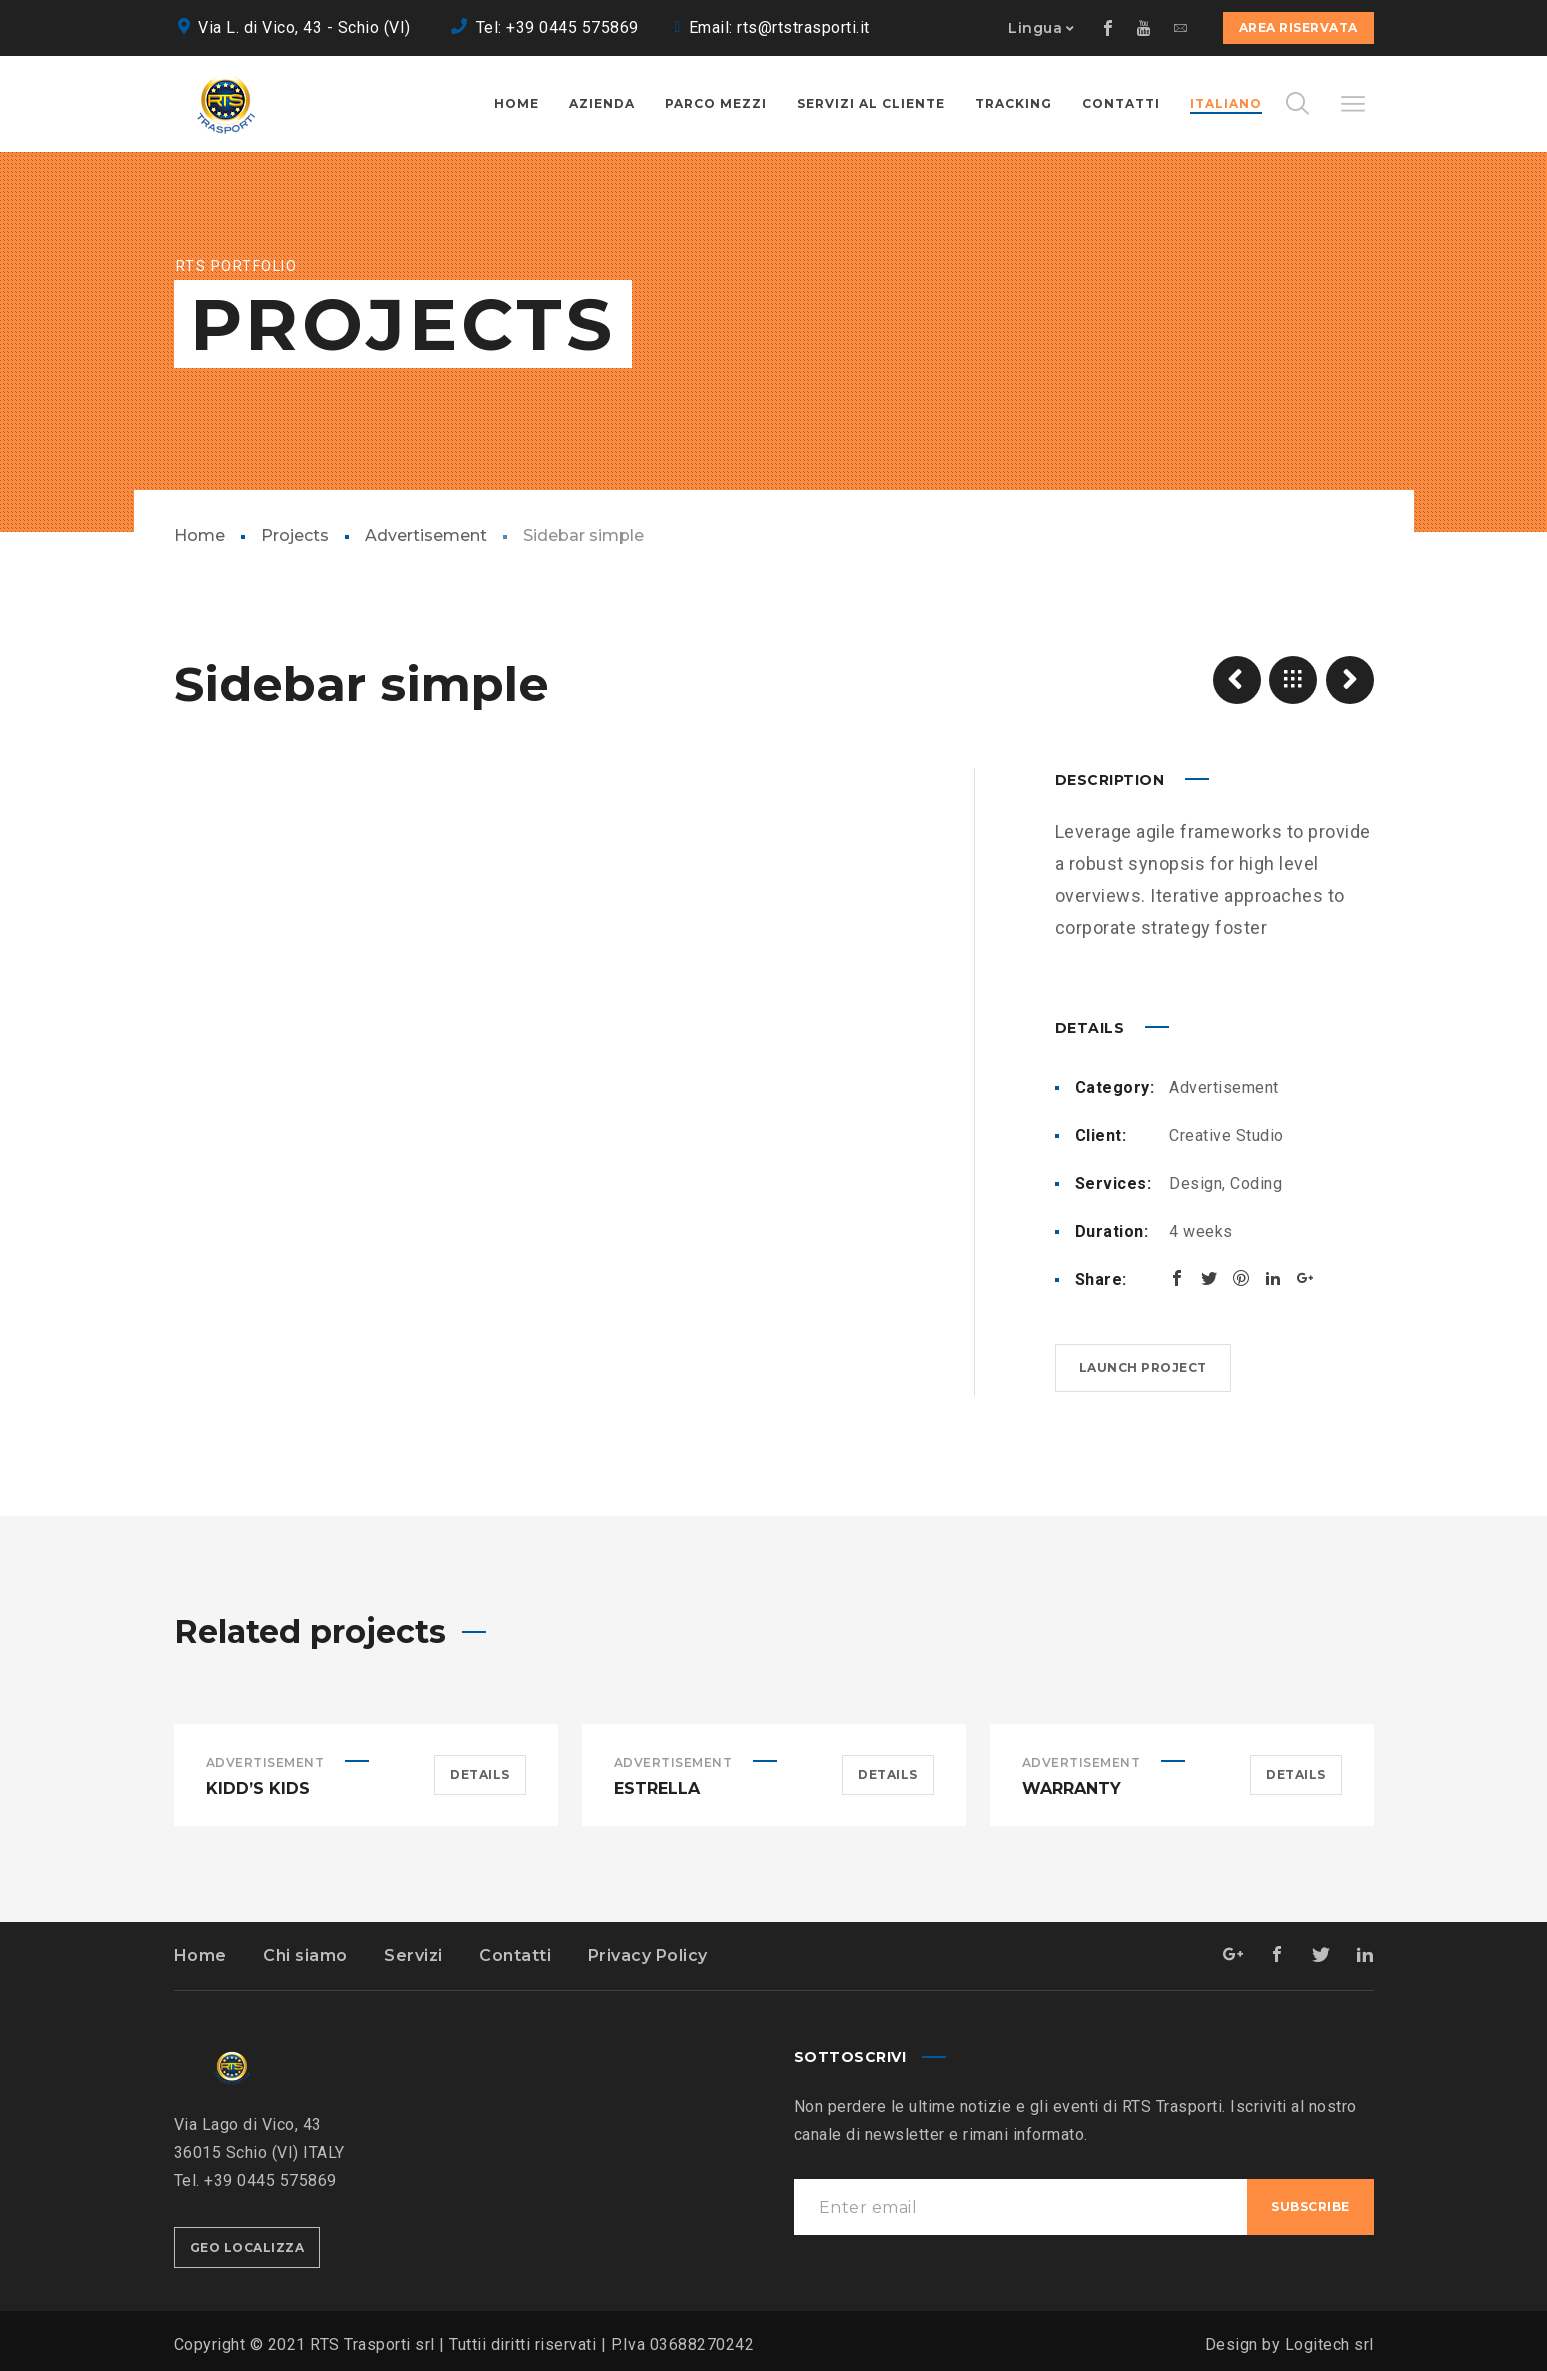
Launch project (1143, 1367)
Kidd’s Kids (258, 1788)
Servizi (413, 1955)
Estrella (657, 1788)
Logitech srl (1329, 2344)
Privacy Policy (648, 1955)
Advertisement (426, 535)
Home (199, 535)
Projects (295, 535)
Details (480, 1774)
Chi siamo (305, 1955)
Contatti (515, 1955)
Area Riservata (1298, 27)
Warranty (1071, 1788)
